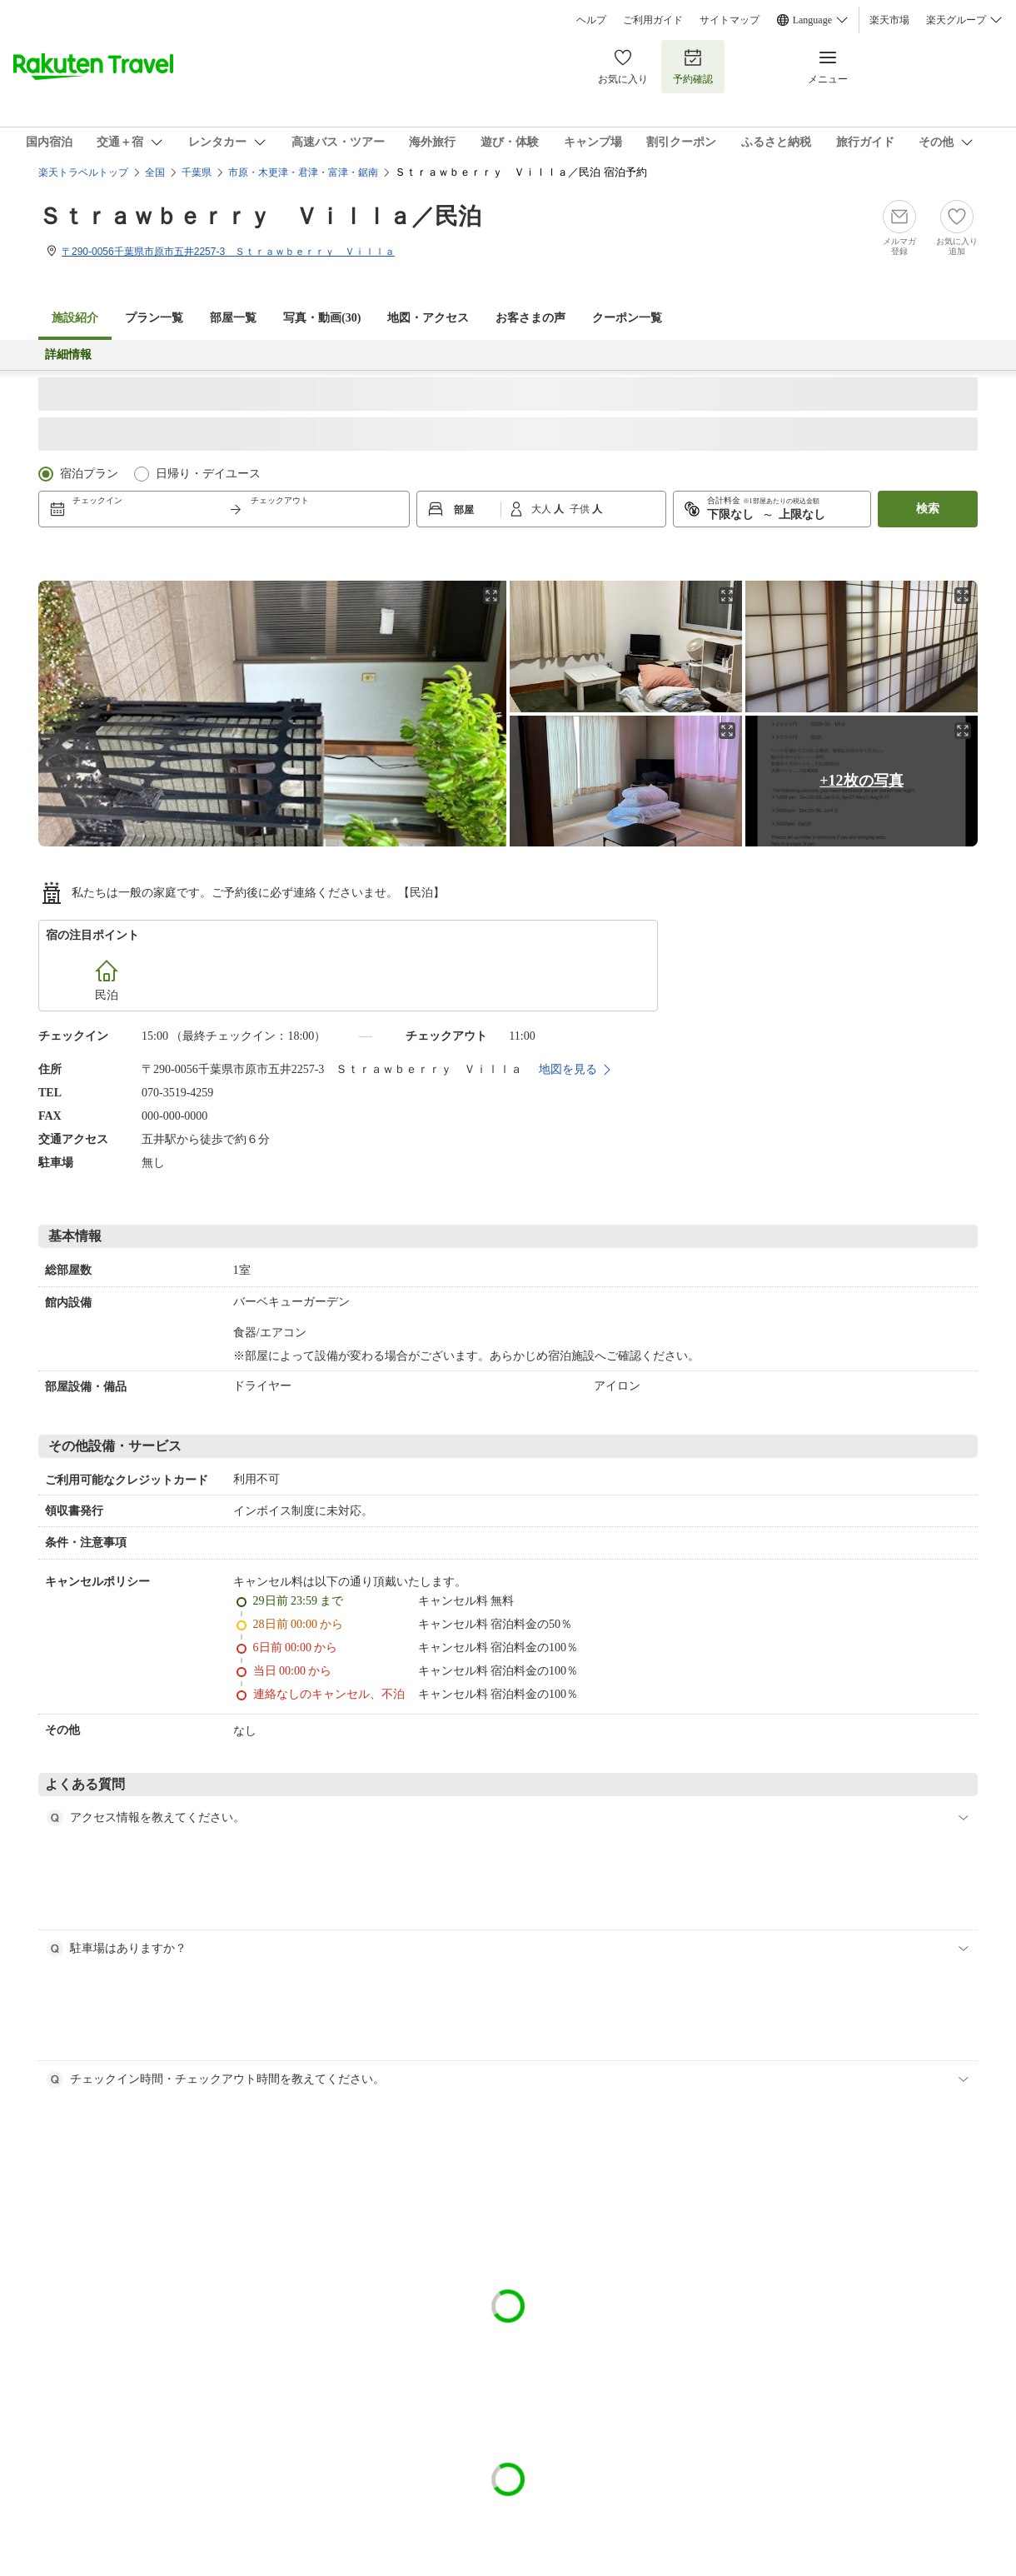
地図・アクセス (428, 318)
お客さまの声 (530, 318)
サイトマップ (730, 20)
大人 (542, 509)
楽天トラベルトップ (83, 172)
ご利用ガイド (653, 20)
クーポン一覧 (627, 318)
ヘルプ (591, 20)
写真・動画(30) (322, 318)
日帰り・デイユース (208, 473)
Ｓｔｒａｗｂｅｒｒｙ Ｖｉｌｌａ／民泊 (259, 216)
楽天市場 (889, 20)
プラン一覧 (154, 318)
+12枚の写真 (861, 780)
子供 (581, 509)
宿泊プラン (89, 473)
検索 (927, 508)
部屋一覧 (233, 318)
